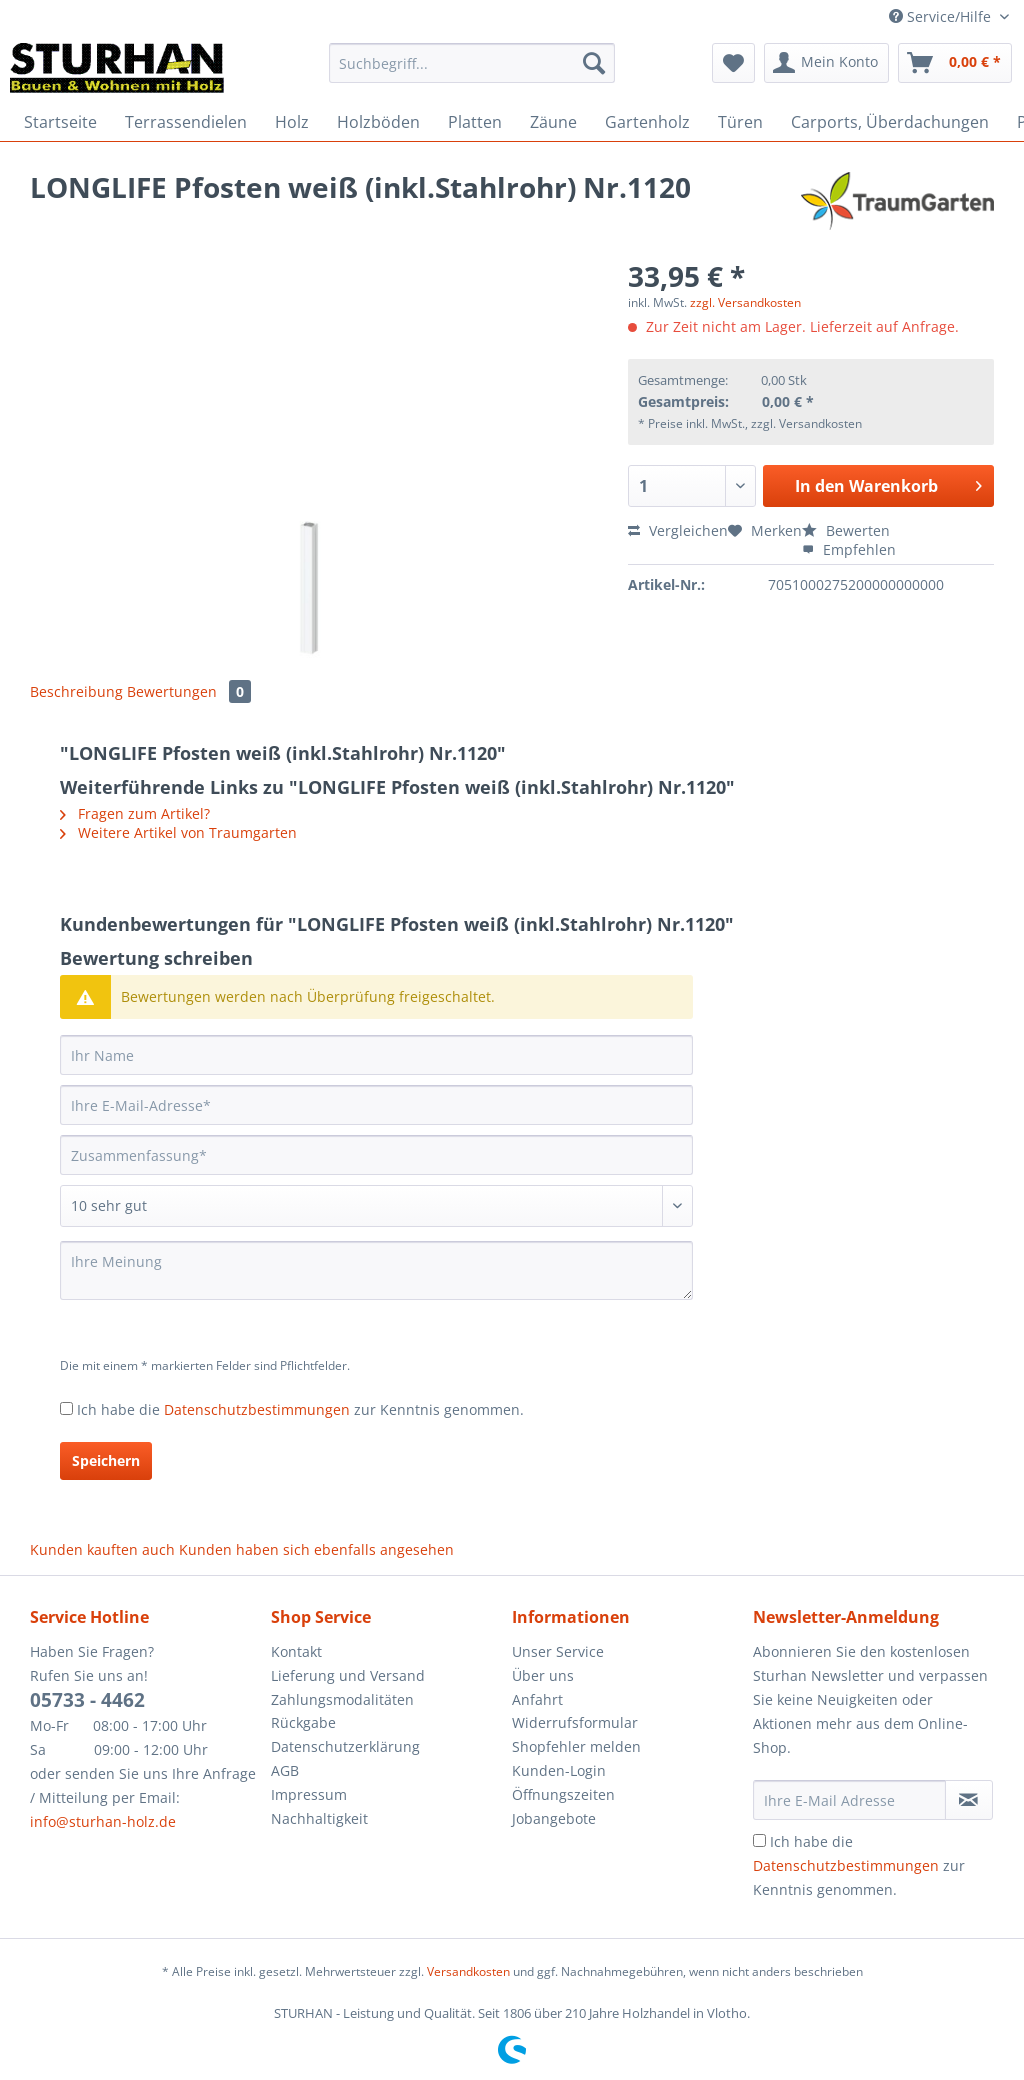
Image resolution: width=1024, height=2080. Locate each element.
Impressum (309, 1794)
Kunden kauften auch (102, 1549)
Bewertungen (189, 691)
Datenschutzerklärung (345, 1746)
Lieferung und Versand (348, 1675)
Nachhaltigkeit (319, 1818)
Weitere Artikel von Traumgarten (178, 832)
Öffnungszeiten (563, 1794)
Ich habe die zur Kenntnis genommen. (300, 1409)
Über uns (543, 1675)
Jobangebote (554, 1818)
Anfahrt (537, 1699)
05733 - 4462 (87, 1700)
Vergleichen (678, 530)
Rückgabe (303, 1722)
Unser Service (558, 1651)
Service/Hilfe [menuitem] (942, 16)
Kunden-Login (559, 1770)
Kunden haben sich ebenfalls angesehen (316, 1549)
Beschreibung (76, 691)
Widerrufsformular (575, 1722)
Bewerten (846, 530)
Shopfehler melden (576, 1746)
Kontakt (296, 1651)
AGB (285, 1770)
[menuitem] (472, 72)
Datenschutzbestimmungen (257, 1409)
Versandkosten (468, 1971)
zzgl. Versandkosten (745, 302)
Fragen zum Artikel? (135, 813)
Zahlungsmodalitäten (342, 1699)
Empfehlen (849, 549)
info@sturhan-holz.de (103, 1821)
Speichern (106, 1460)
